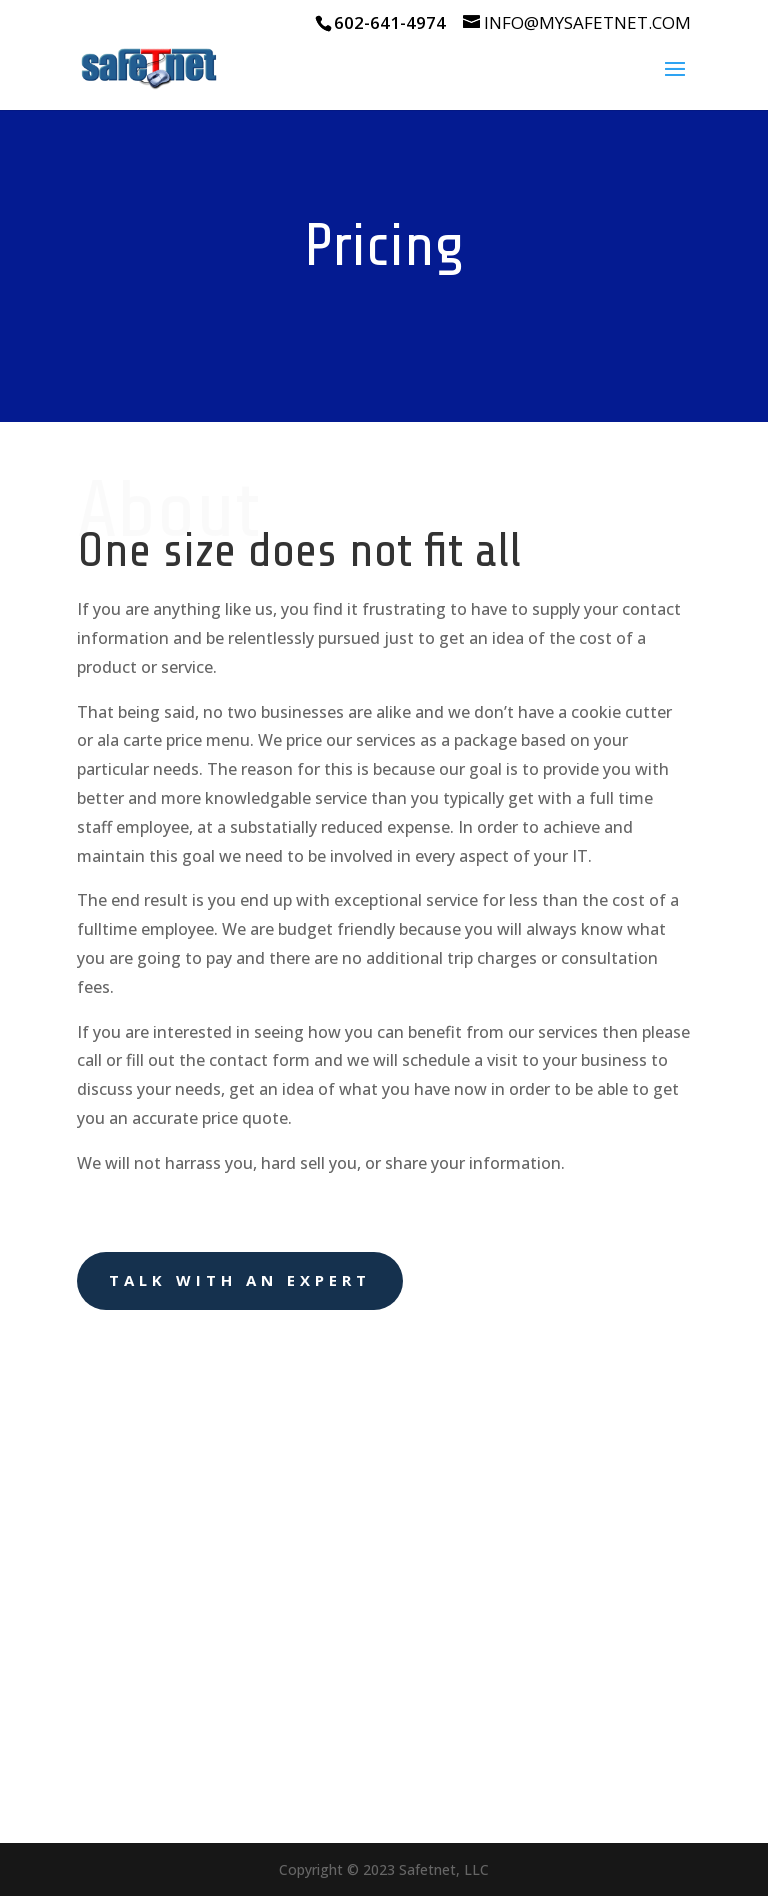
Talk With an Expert (240, 1280)
